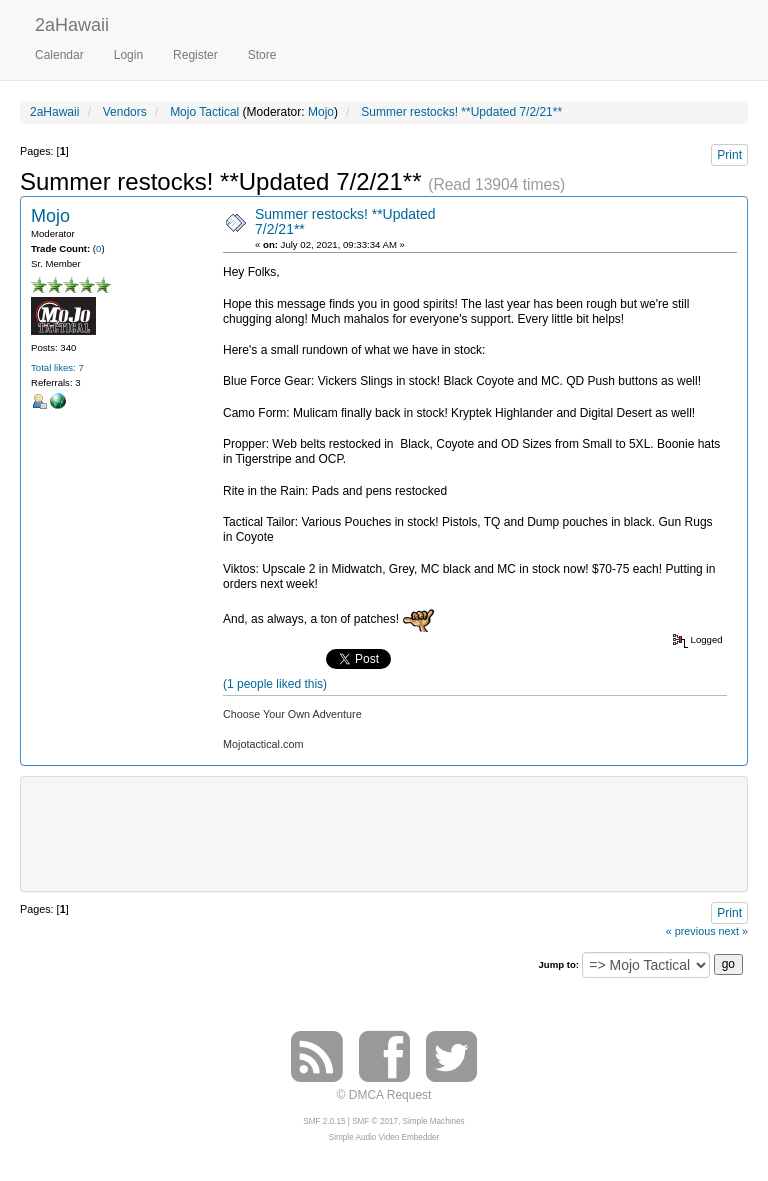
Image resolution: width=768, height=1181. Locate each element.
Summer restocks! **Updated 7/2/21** (345, 221)
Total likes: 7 (57, 367)
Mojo (321, 112)
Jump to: (558, 964)
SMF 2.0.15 (324, 1121)
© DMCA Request (384, 1095)
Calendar (59, 55)
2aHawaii (72, 22)
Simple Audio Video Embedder (384, 1137)
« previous (691, 931)
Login (128, 55)
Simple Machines (434, 1121)
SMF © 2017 (375, 1121)
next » (733, 931)
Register (195, 55)
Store (262, 55)
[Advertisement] (395, 832)
